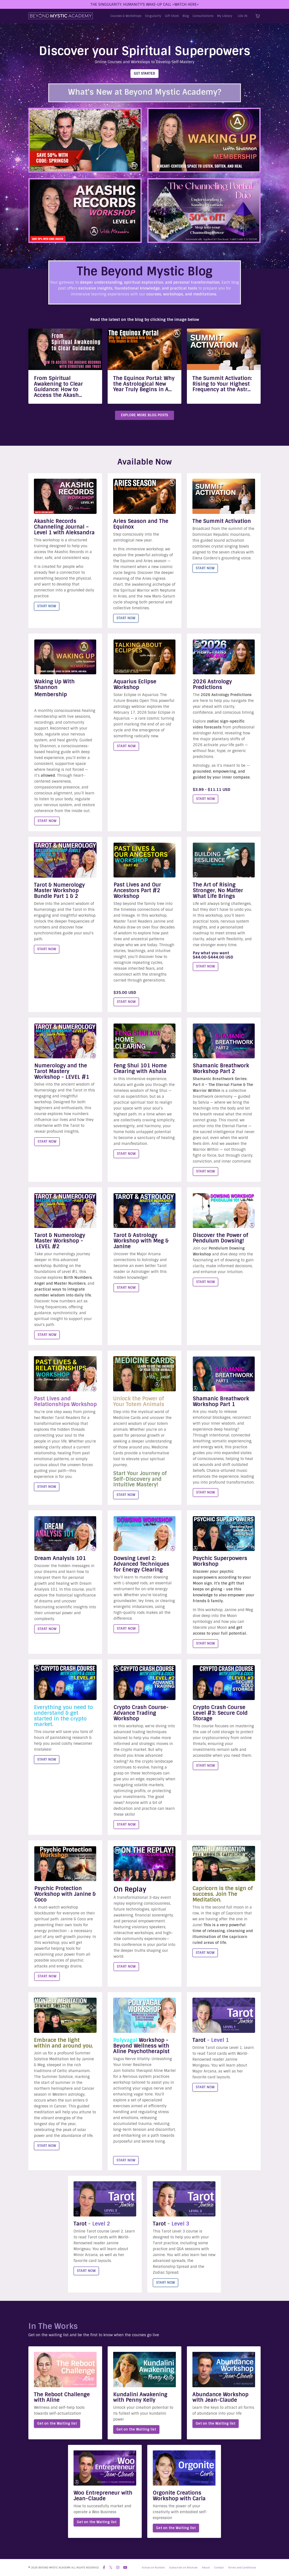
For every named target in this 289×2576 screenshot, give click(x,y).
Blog (185, 16)
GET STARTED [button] (144, 73)
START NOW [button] (46, 606)
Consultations (203, 16)
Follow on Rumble (153, 2567)
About (206, 2567)
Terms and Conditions (242, 2567)
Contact (219, 2567)
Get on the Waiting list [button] (57, 2423)
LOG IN (242, 16)
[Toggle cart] (258, 16)
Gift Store (172, 16)
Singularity (153, 16)
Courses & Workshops (125, 16)
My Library (224, 16)
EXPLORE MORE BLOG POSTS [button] (144, 415)
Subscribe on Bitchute (183, 2567)
